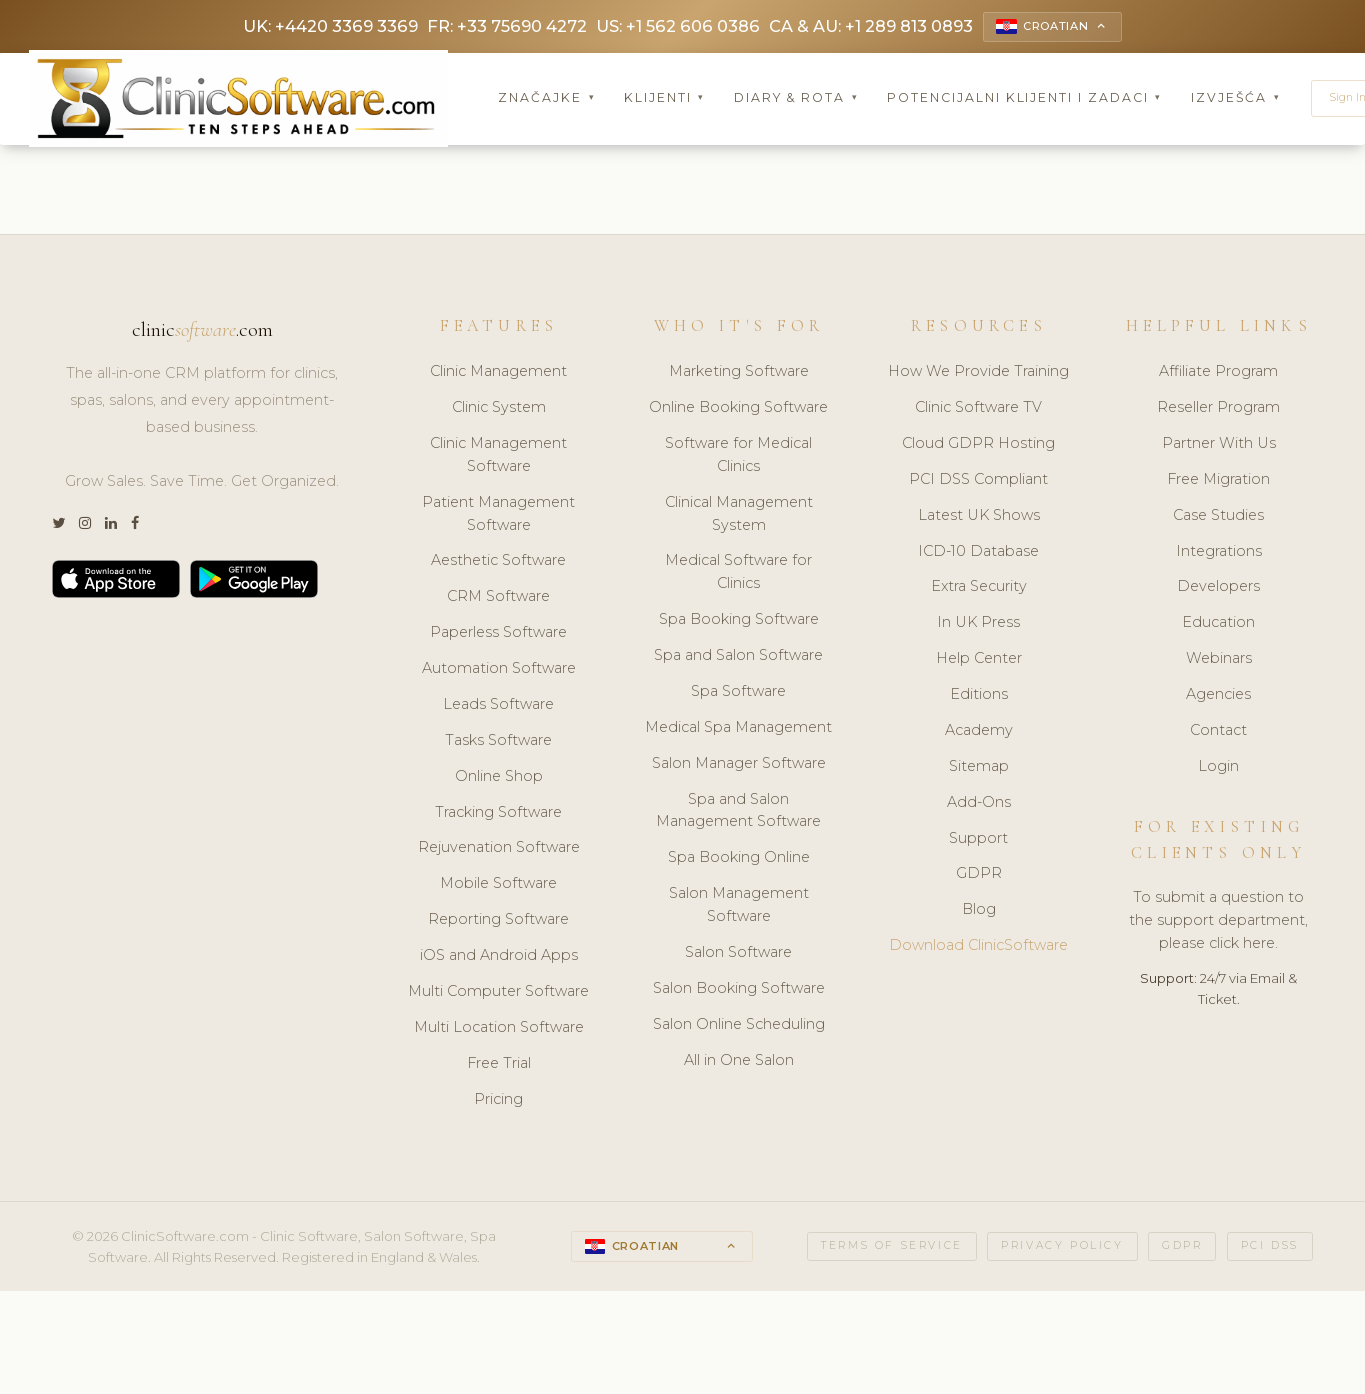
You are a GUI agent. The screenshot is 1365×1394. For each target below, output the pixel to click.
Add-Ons (979, 804)
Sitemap (979, 768)
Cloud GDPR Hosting (978, 445)
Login (1218, 768)
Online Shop (499, 778)
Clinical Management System (739, 515)
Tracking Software (498, 814)
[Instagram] (85, 526)
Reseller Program (1218, 409)
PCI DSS (1270, 1248)
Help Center (979, 660)
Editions (979, 696)
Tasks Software (498, 742)
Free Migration (1218, 481)
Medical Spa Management (738, 729)
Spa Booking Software (739, 621)
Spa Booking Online (739, 860)
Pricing (498, 1101)
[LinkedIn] (111, 526)
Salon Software (738, 954)
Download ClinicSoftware (978, 947)
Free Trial (499, 1065)
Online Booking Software (738, 409)
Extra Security (979, 589)
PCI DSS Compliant (978, 481)
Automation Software (499, 670)
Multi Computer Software (498, 993)
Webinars (1219, 660)
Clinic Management (498, 373)
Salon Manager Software (739, 765)
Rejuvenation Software (499, 850)
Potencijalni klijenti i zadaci (1024, 99)
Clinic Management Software (498, 456)
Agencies (1218, 696)
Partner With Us (1219, 445)
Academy (979, 732)
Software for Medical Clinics (738, 456)
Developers (1218, 589)
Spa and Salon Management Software (738, 812)
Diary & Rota (796, 99)
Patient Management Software (498, 515)
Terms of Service (892, 1248)
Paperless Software (498, 634)
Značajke (546, 99)
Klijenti (664, 99)
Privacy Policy (1062, 1248)
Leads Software (498, 706)
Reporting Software (498, 921)
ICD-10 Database (978, 553)
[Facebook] (135, 526)
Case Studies (1218, 517)
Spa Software (738, 693)
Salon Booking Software (739, 990)
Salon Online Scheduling (739, 1026)
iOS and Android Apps (499, 957)
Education (1218, 625)
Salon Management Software (739, 906)
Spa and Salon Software (738, 657)
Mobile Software (498, 886)
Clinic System (499, 409)
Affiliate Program (1218, 373)
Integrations (1219, 553)
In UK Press (978, 625)
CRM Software (498, 599)
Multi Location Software (499, 1029)
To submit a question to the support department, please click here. (1218, 923)
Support (978, 840)
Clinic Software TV (978, 409)
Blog (979, 912)
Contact (1218, 732)
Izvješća (1236, 99)
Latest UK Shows (979, 517)
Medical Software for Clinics (738, 574)
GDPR (979, 876)
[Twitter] (58, 526)
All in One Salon (739, 1062)
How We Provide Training (978, 373)
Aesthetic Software (498, 563)
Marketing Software (739, 373)
